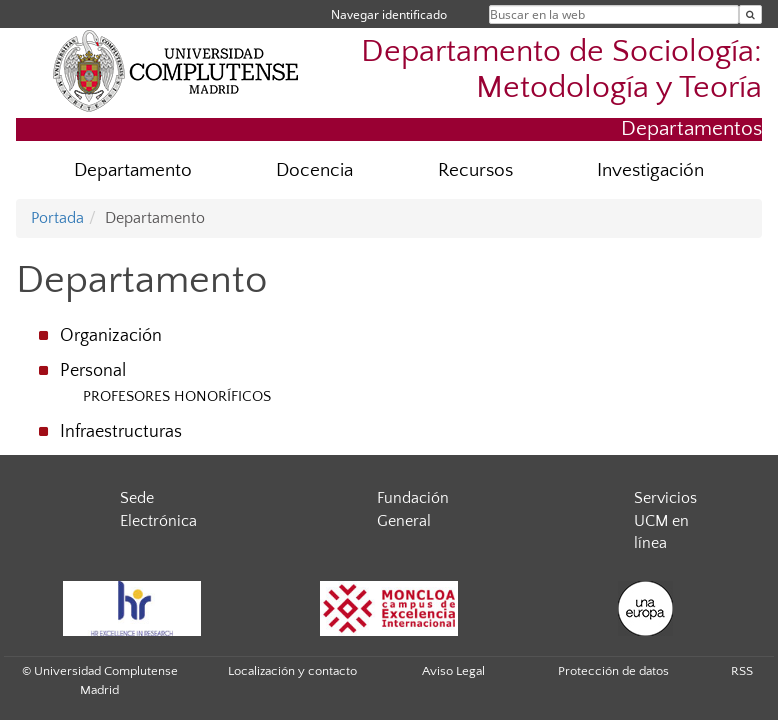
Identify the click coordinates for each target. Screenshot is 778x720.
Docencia (314, 170)
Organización (111, 336)
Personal (93, 371)
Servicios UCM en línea (665, 521)
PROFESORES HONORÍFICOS (177, 396)
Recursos (475, 170)
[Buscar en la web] (750, 14)
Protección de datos (613, 671)
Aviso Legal (453, 671)
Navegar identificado (389, 14)
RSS (742, 671)
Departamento (133, 170)
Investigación (650, 170)
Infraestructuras (121, 432)
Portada (57, 218)
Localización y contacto (292, 671)
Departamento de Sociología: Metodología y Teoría (561, 69)
